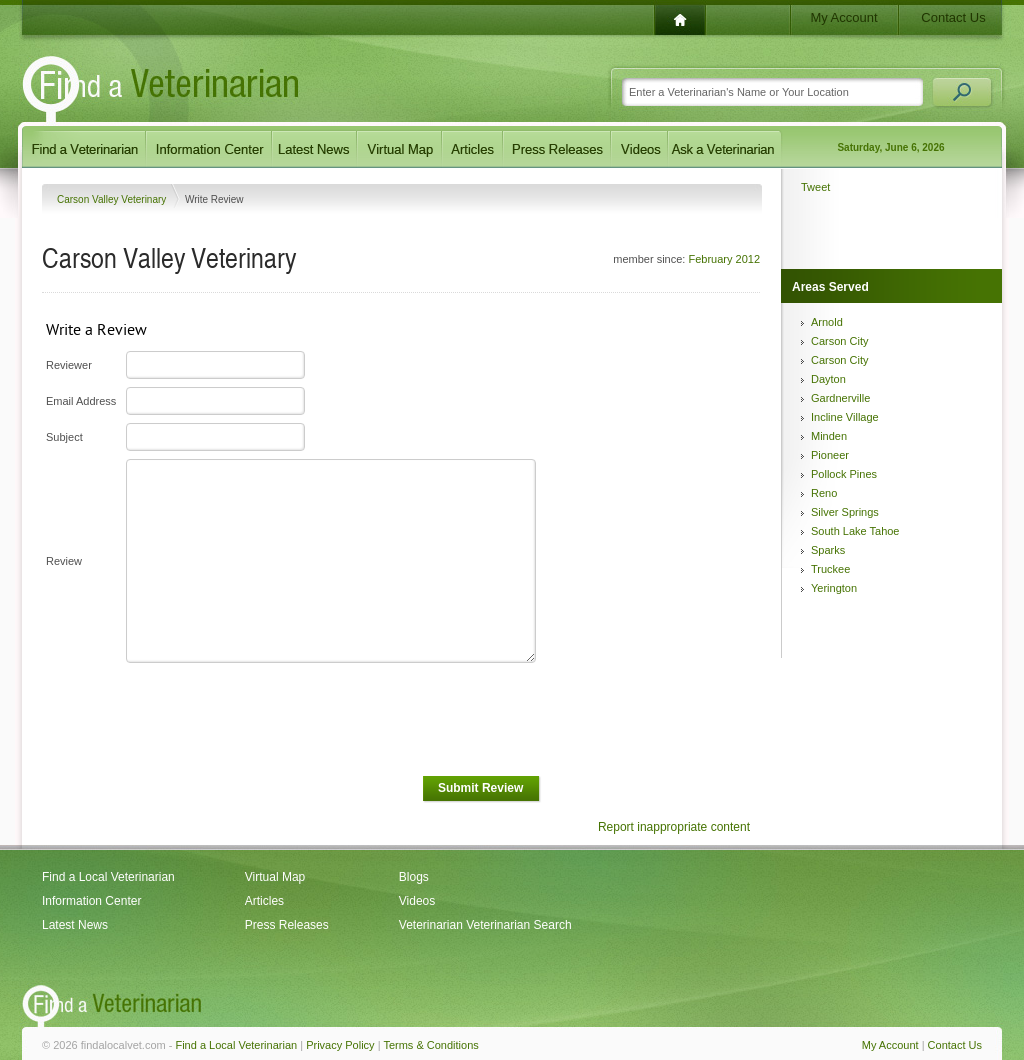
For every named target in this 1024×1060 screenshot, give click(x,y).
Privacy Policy (340, 1045)
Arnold (827, 322)
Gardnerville (840, 398)
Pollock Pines (844, 474)
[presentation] (276, 720)
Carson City (839, 341)
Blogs (414, 877)
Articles (264, 901)
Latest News (75, 925)
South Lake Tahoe (855, 531)
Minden (829, 436)
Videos (417, 901)
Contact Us (953, 17)
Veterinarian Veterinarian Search (485, 925)
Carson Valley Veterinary (113, 199)
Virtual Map (275, 877)
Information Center (91, 901)
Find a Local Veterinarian (108, 877)
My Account (843, 17)
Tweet (815, 187)
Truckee (830, 569)
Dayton (828, 379)
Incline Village (845, 417)
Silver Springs (845, 512)
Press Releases (287, 925)
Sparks (828, 550)
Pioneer (830, 455)
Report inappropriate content (674, 827)
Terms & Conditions (430, 1045)
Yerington (834, 588)
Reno (824, 493)
